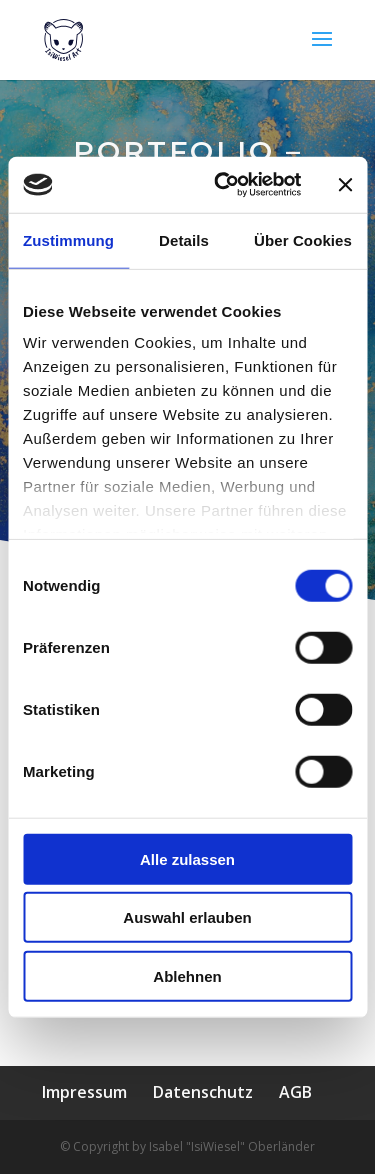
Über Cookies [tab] (303, 239)
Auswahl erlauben (187, 917)
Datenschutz (203, 1092)
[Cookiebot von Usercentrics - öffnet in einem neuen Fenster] (223, 185)
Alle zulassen (187, 858)
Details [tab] (184, 239)
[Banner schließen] (345, 185)
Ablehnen (187, 975)
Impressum (84, 1092)
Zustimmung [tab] (68, 239)
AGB (295, 1092)
